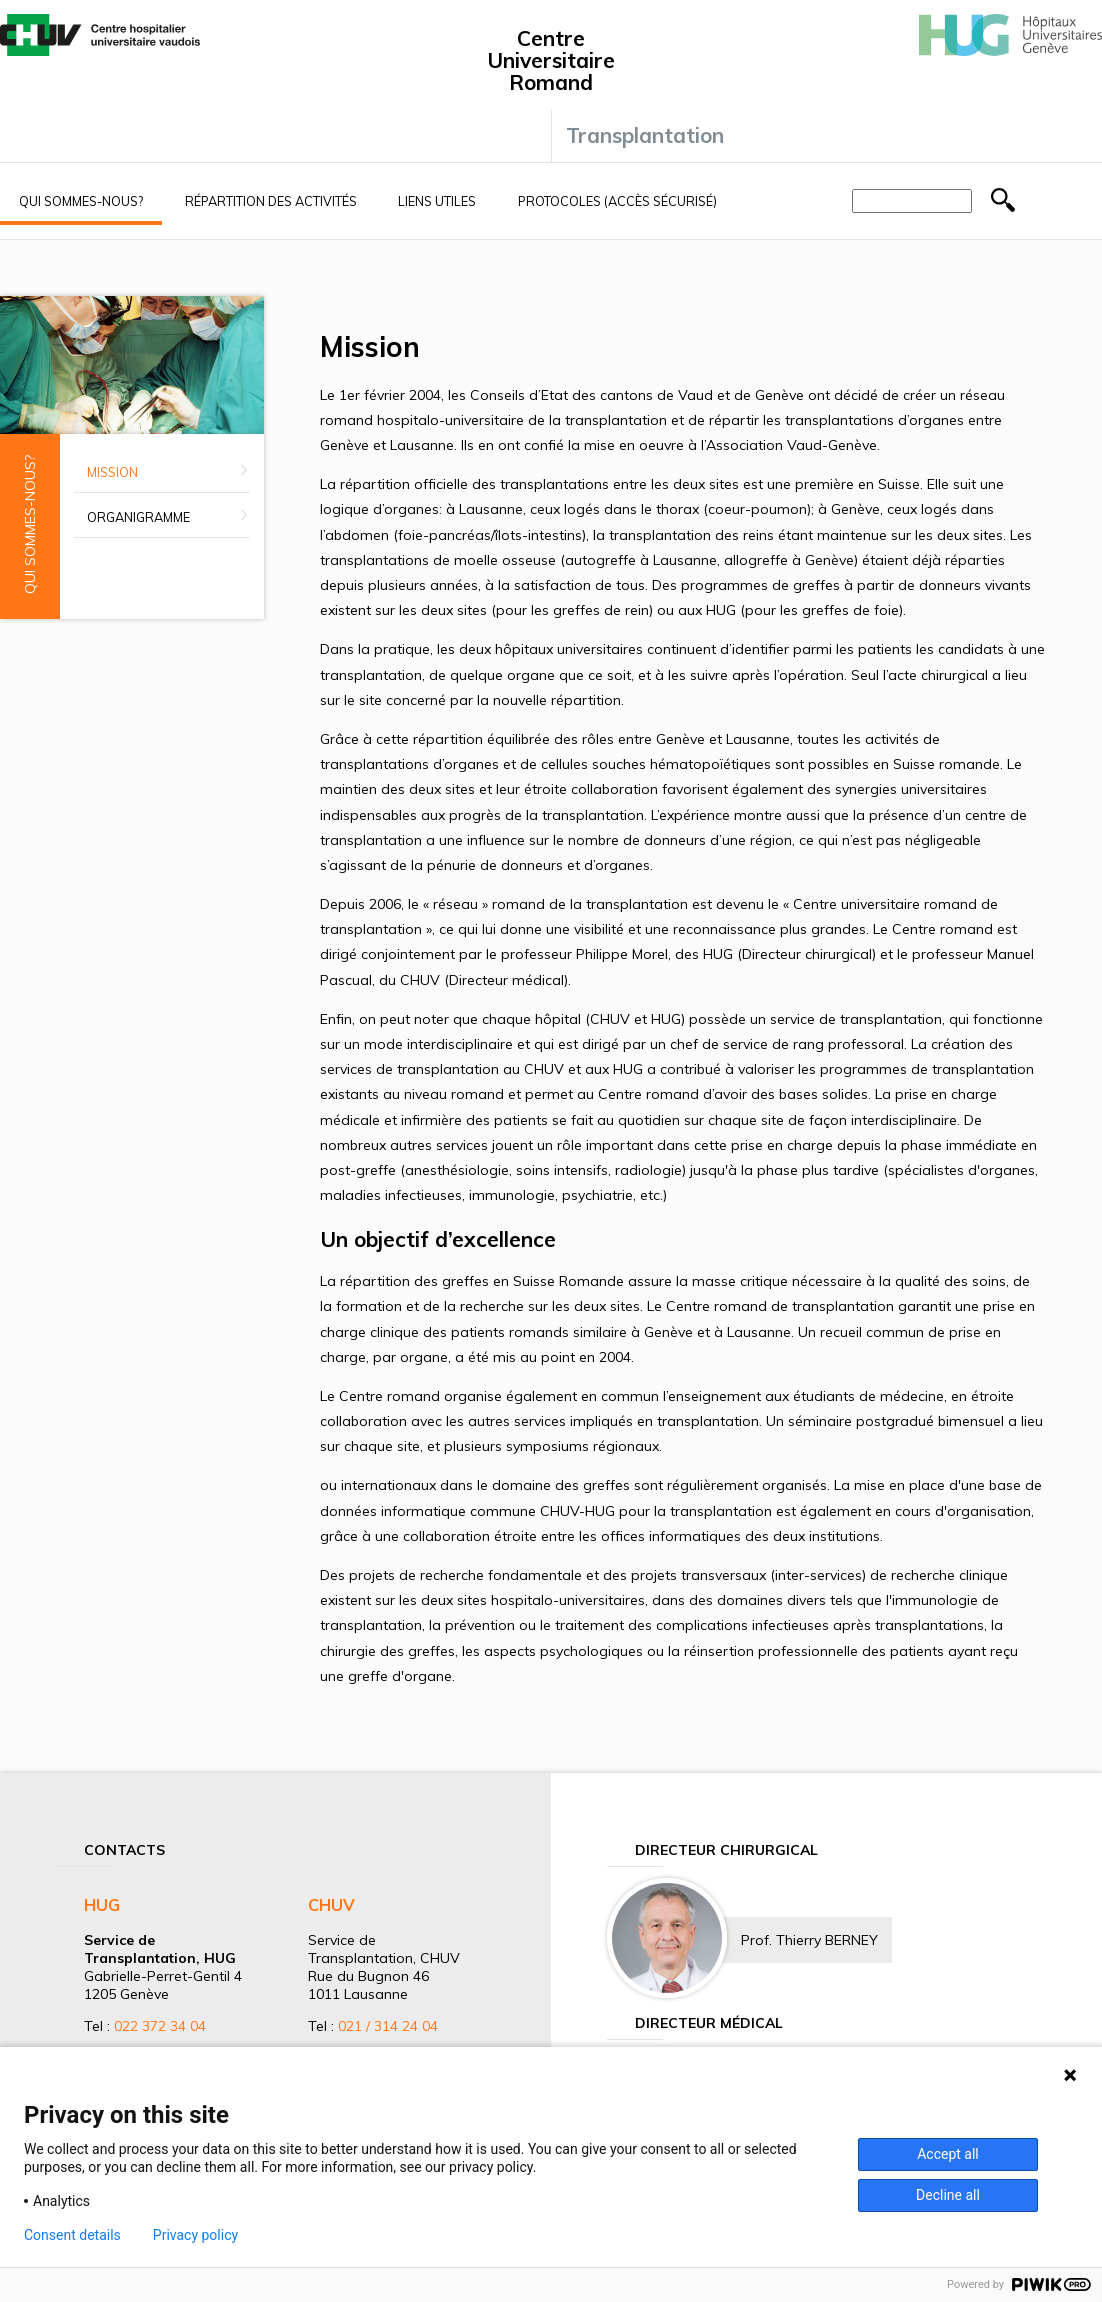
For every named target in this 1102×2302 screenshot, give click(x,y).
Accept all (948, 2154)
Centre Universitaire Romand (551, 60)
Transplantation (645, 135)
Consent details (72, 2235)
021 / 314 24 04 (388, 2026)
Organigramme (138, 517)
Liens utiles (437, 201)
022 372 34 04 (160, 2026)
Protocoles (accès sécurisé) (617, 201)
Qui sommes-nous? (81, 201)
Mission (112, 472)
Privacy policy (195, 2235)
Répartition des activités (271, 201)
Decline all (948, 2195)
